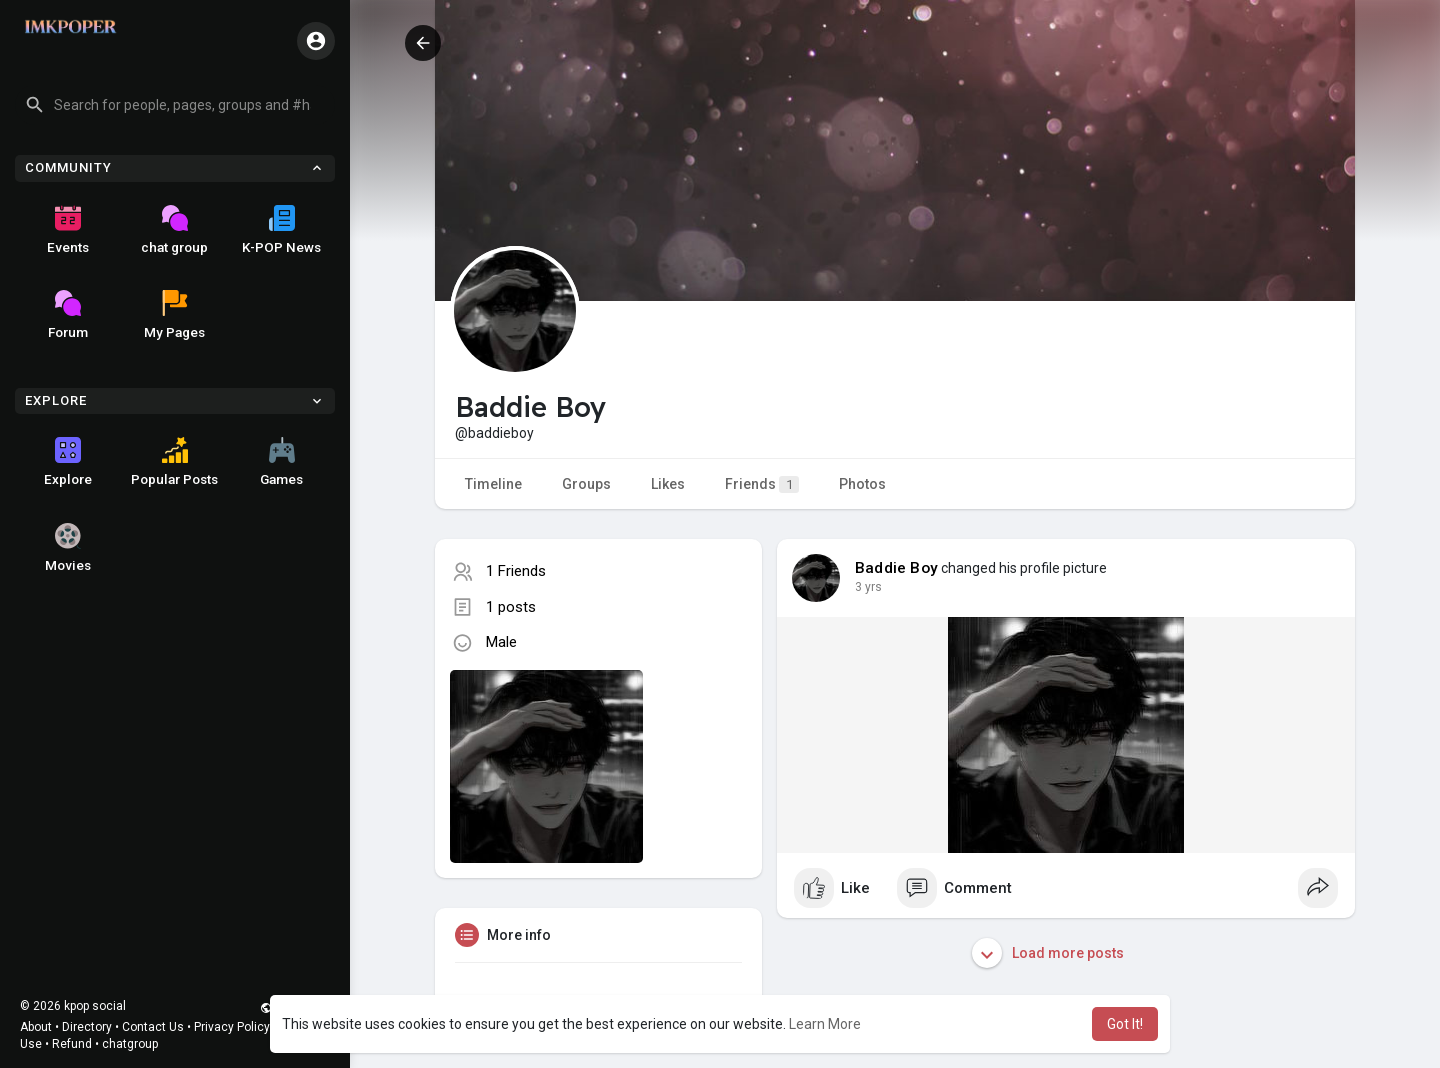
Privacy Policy (232, 1027)
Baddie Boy (896, 568)
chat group (174, 230)
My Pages (174, 315)
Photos (862, 484)
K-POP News (281, 230)
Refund (72, 1044)
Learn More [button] (825, 1024)
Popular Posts (174, 462)
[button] (175, 105)
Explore (68, 462)
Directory (87, 1027)
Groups (586, 484)
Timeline (493, 484)
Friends (762, 484)
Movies (68, 548)
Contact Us (153, 1027)
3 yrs (868, 587)
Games (281, 462)
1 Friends (516, 571)
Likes (668, 484)
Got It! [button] (1125, 1024)
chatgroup (130, 1044)
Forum (68, 315)
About (36, 1027)
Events (68, 230)
